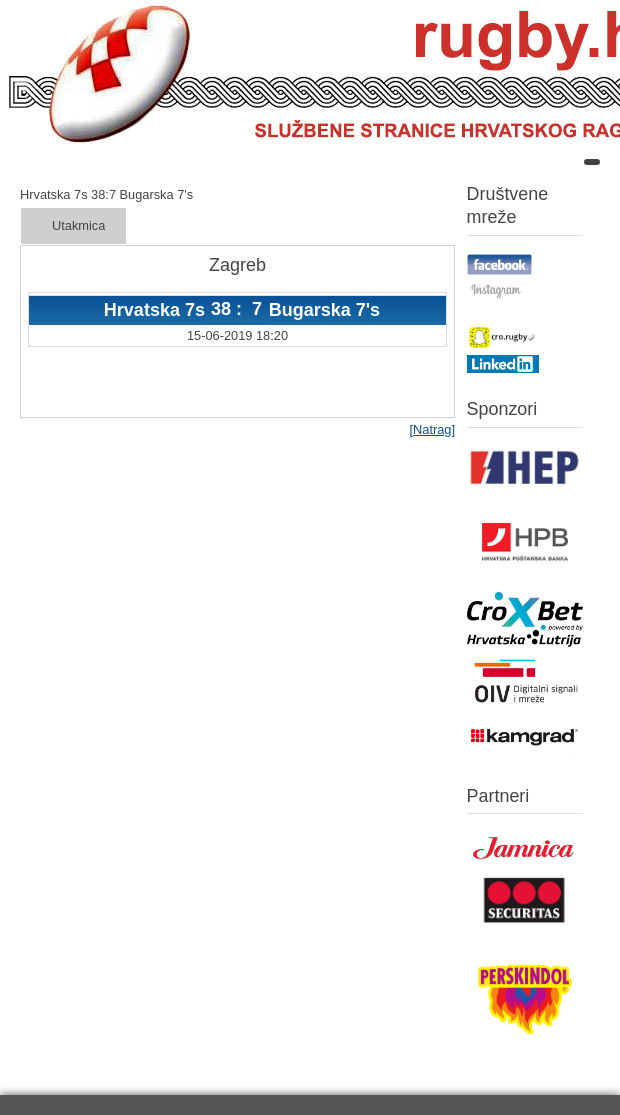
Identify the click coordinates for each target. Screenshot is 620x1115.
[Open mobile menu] (592, 162)
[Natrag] (432, 429)
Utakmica (78, 225)
